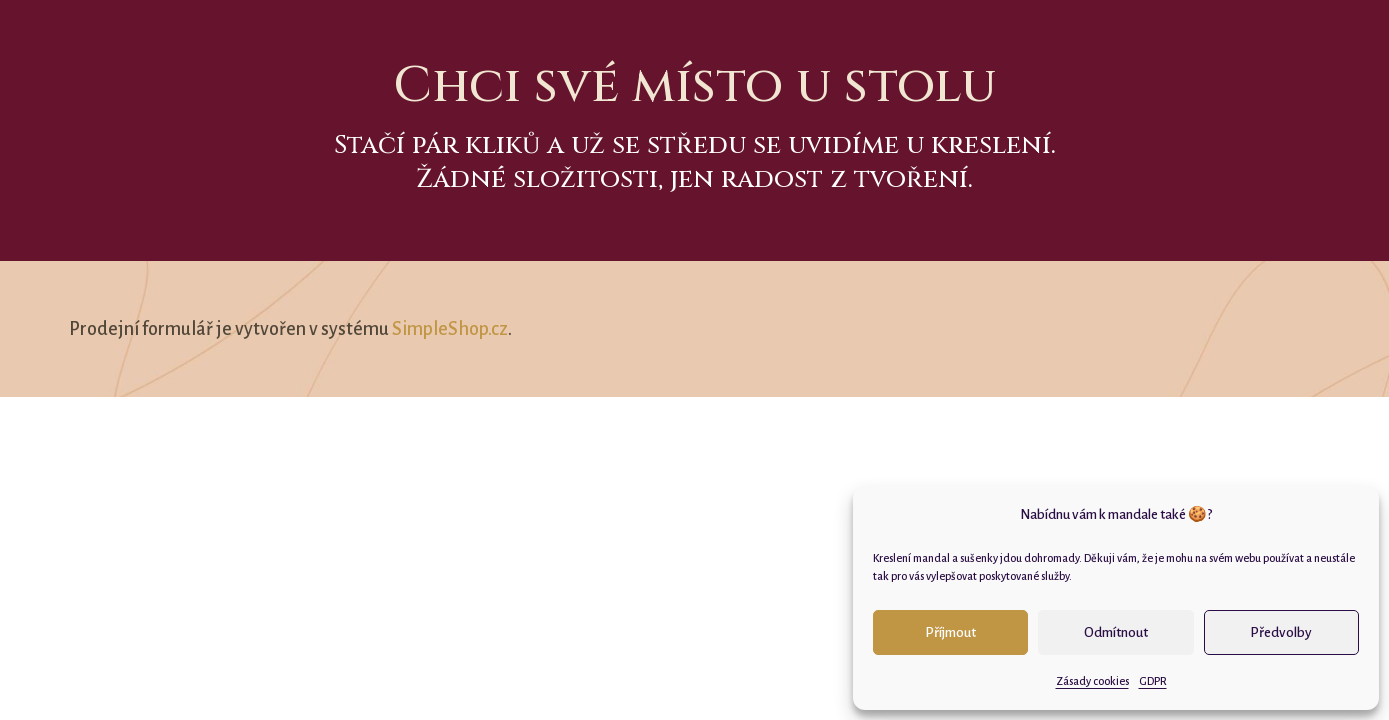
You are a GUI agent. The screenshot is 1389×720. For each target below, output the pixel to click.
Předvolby (1281, 632)
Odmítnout (1116, 632)
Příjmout (950, 632)
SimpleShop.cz (450, 329)
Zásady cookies (1092, 681)
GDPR (1153, 681)
